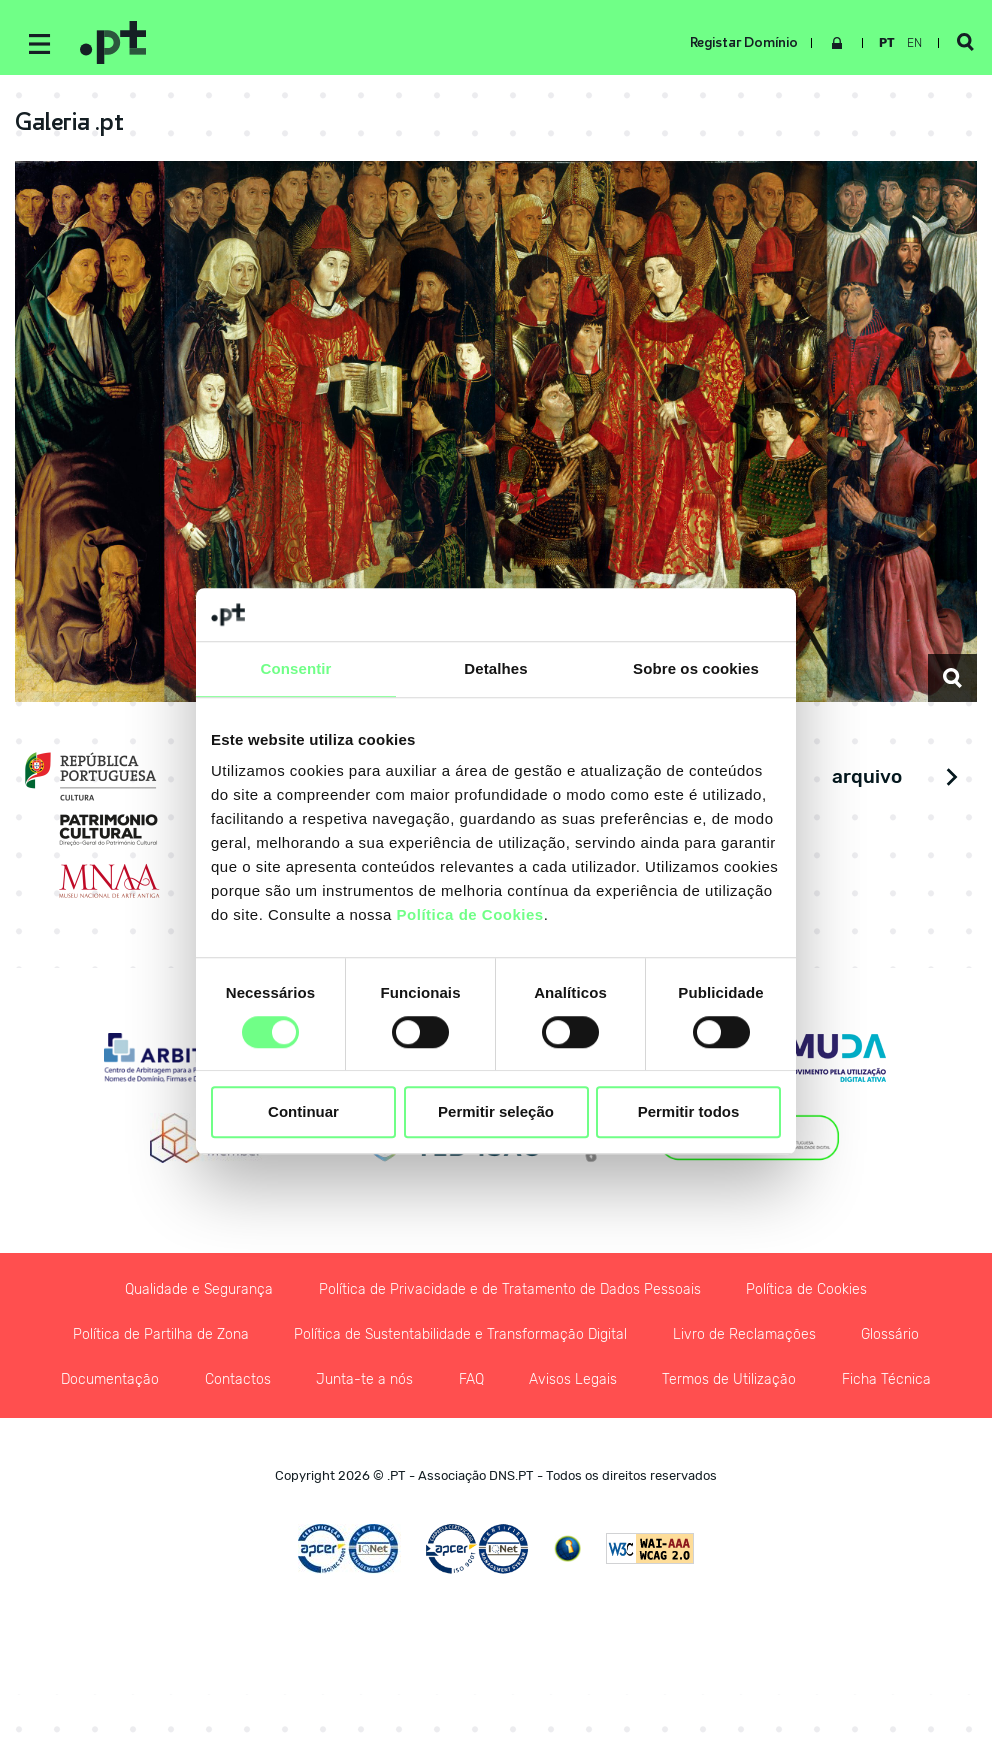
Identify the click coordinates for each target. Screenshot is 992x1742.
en (910, 43)
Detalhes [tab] (495, 668)
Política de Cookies (470, 914)
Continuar (303, 1112)
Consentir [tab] (296, 668)
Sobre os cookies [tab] (696, 668)
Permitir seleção (496, 1112)
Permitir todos (689, 1112)
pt (883, 43)
